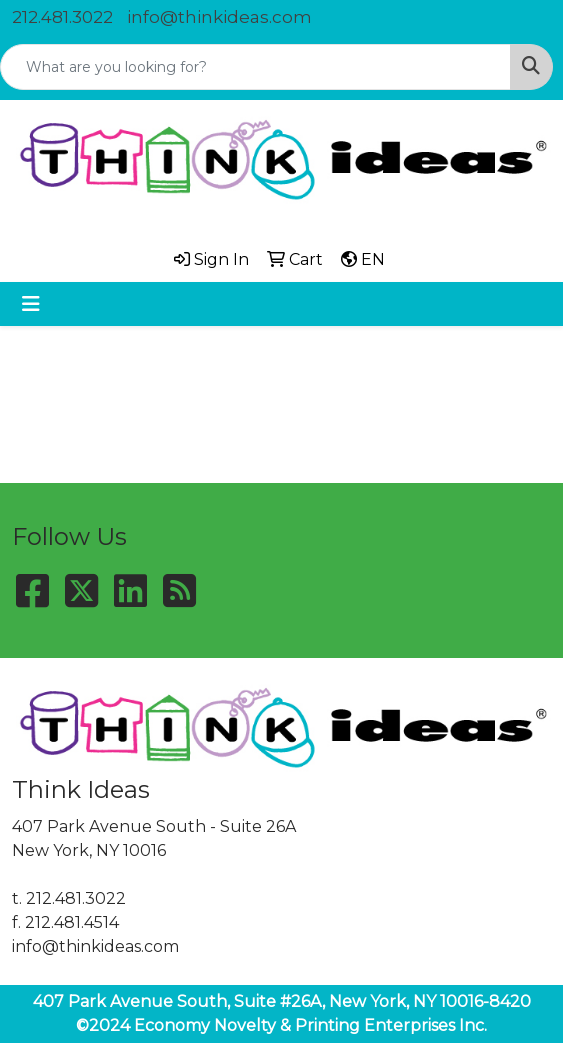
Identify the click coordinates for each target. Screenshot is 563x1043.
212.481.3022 (62, 17)
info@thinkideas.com (219, 17)
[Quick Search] (255, 67)
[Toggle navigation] (31, 304)
